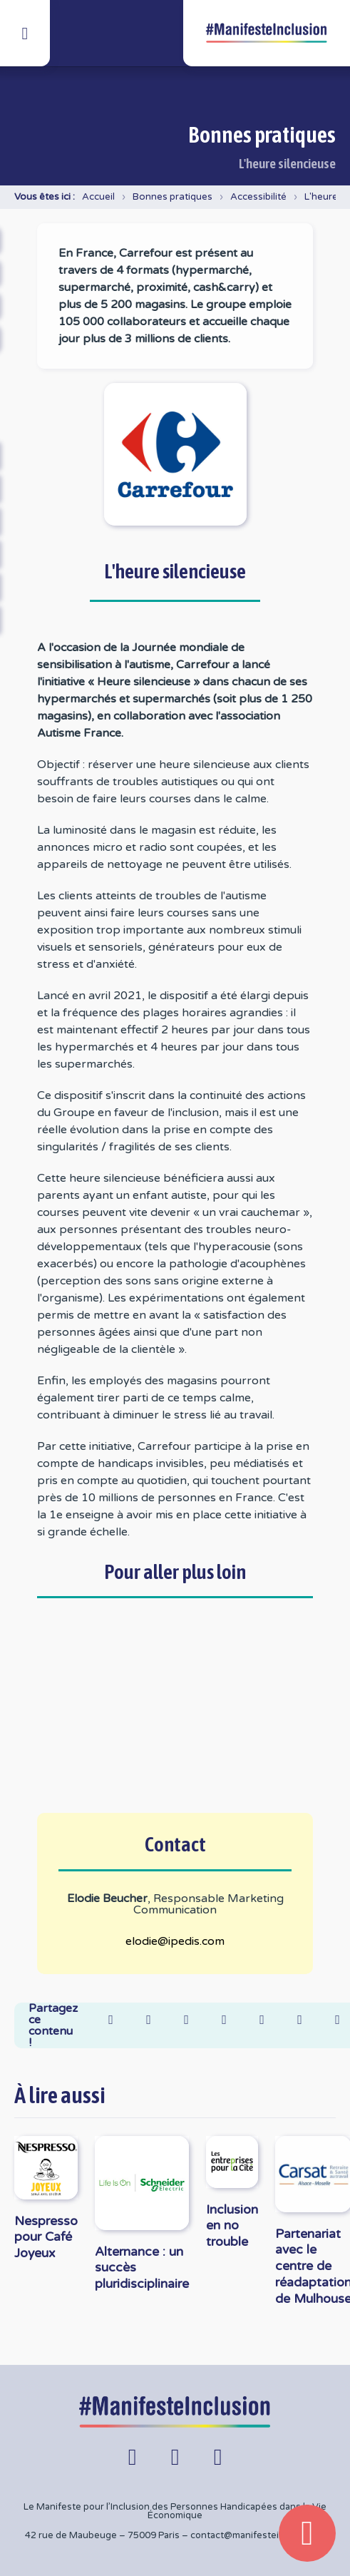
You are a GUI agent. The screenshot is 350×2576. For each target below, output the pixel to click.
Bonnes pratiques (172, 197)
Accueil (98, 197)
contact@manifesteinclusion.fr (257, 2535)
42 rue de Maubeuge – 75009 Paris (102, 2535)
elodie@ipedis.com (175, 1941)
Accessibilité (258, 197)
